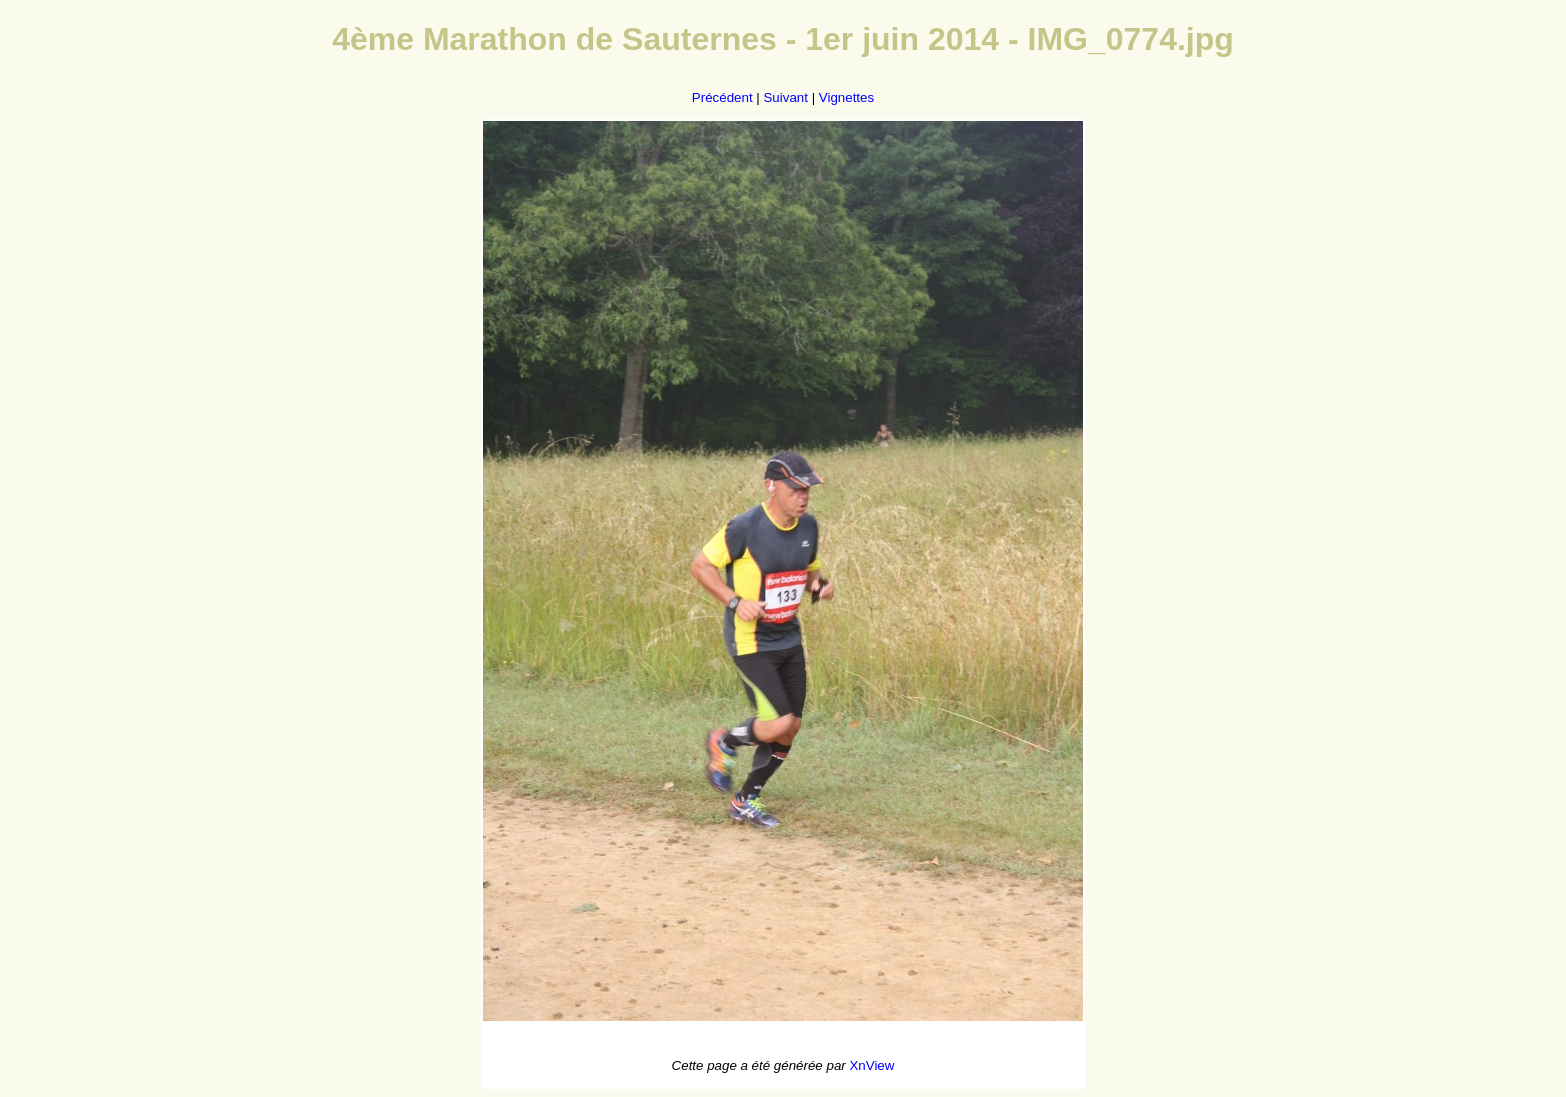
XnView (871, 1065)
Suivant (785, 97)
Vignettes (846, 97)
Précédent (722, 97)
